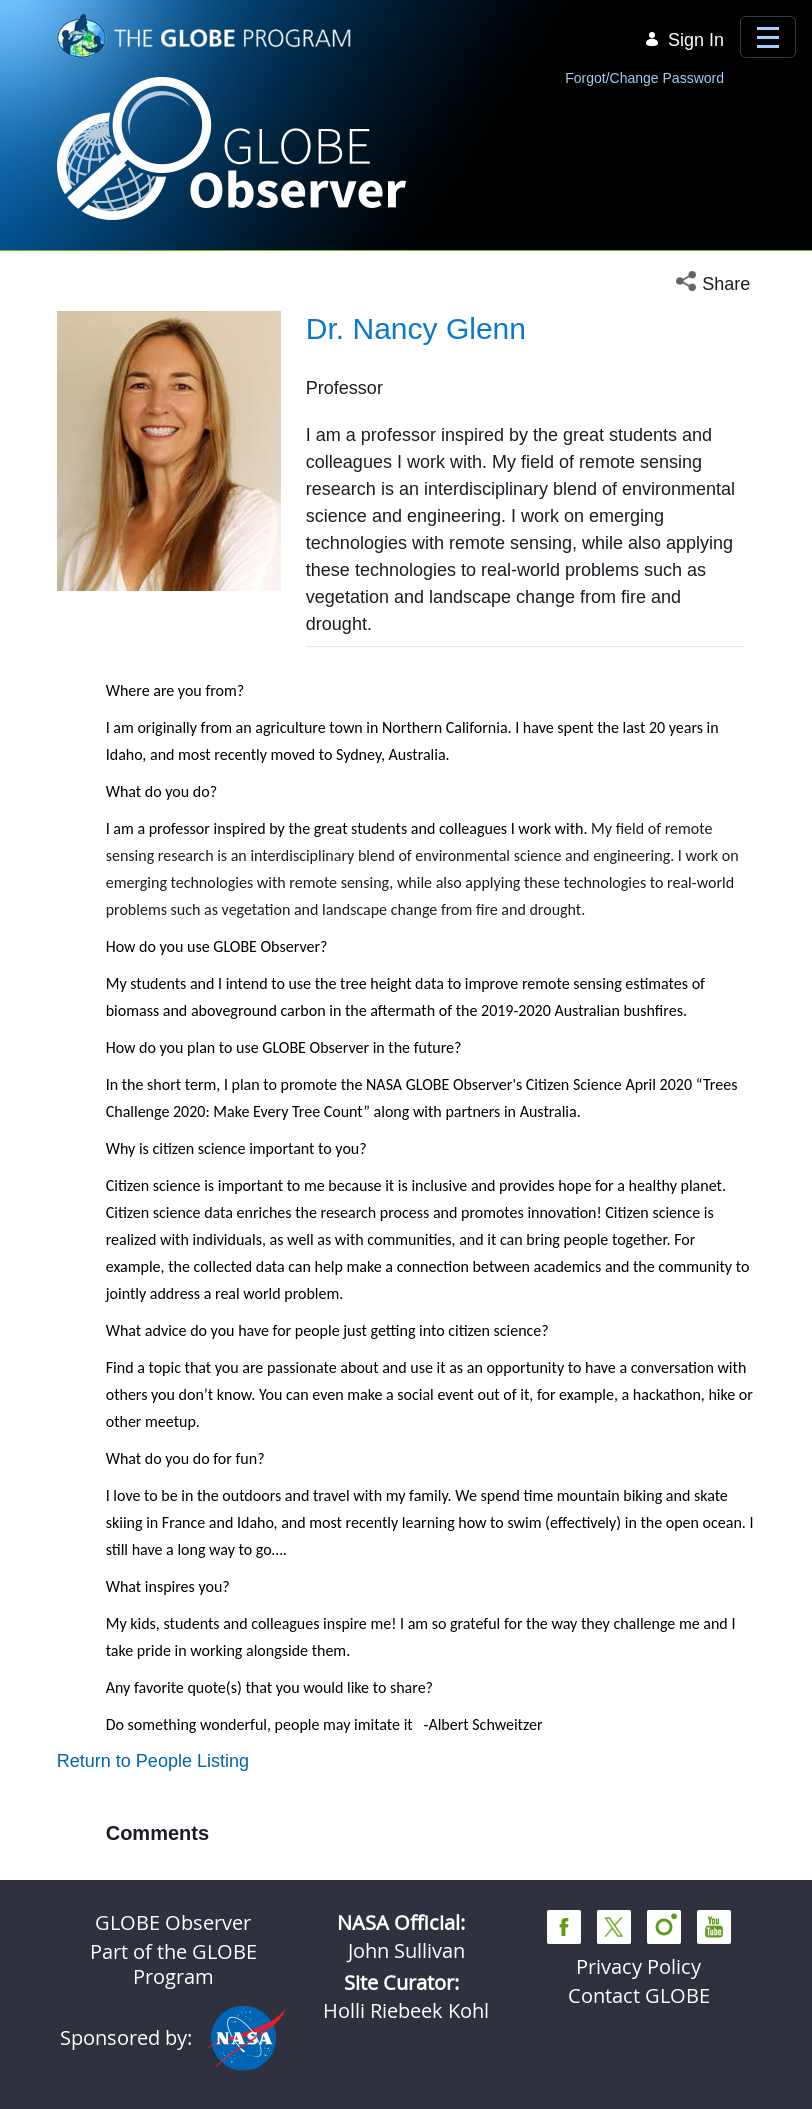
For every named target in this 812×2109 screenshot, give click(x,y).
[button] (715, 284)
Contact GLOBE (639, 1995)
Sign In (684, 40)
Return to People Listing (153, 1761)
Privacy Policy (638, 1966)
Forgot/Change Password (644, 78)
